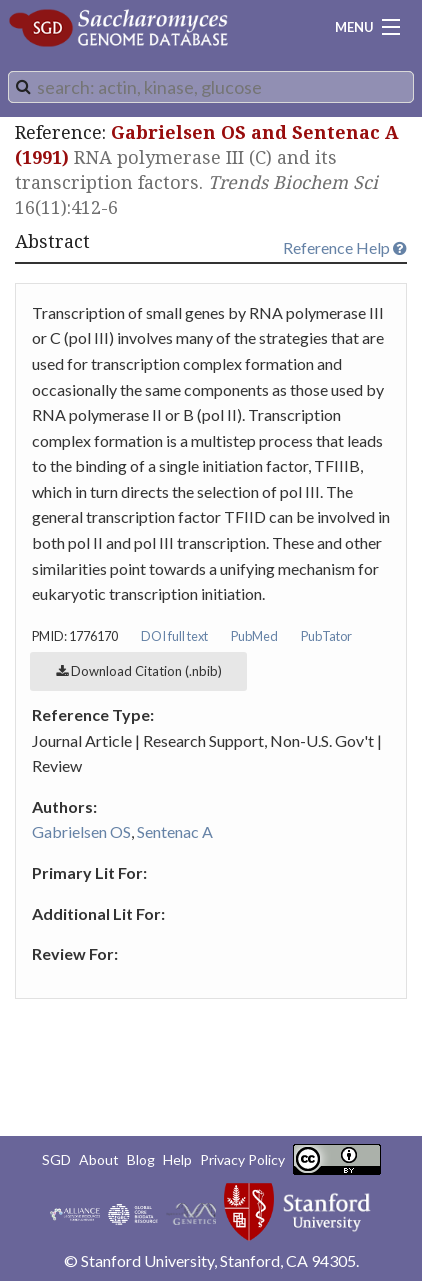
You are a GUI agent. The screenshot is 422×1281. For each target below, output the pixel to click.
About (99, 1159)
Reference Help (345, 247)
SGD (56, 1159)
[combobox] (211, 87)
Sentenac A (175, 831)
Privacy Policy (242, 1159)
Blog (141, 1159)
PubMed (254, 636)
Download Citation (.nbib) (139, 671)
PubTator (326, 636)
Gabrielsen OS (81, 831)
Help (177, 1159)
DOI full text (174, 636)
